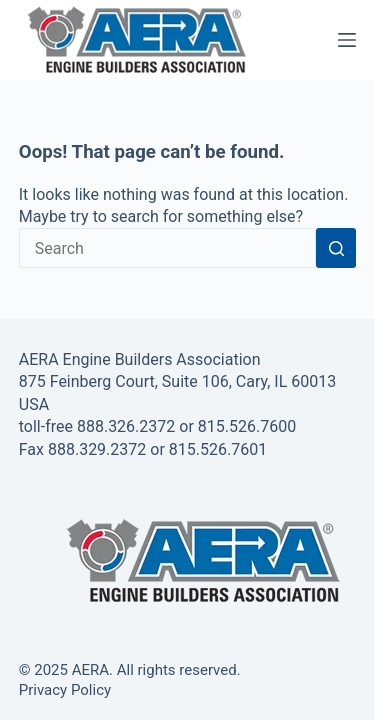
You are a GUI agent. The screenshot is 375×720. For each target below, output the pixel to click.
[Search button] (336, 248)
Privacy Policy (65, 690)
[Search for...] (168, 248)
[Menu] (347, 40)
